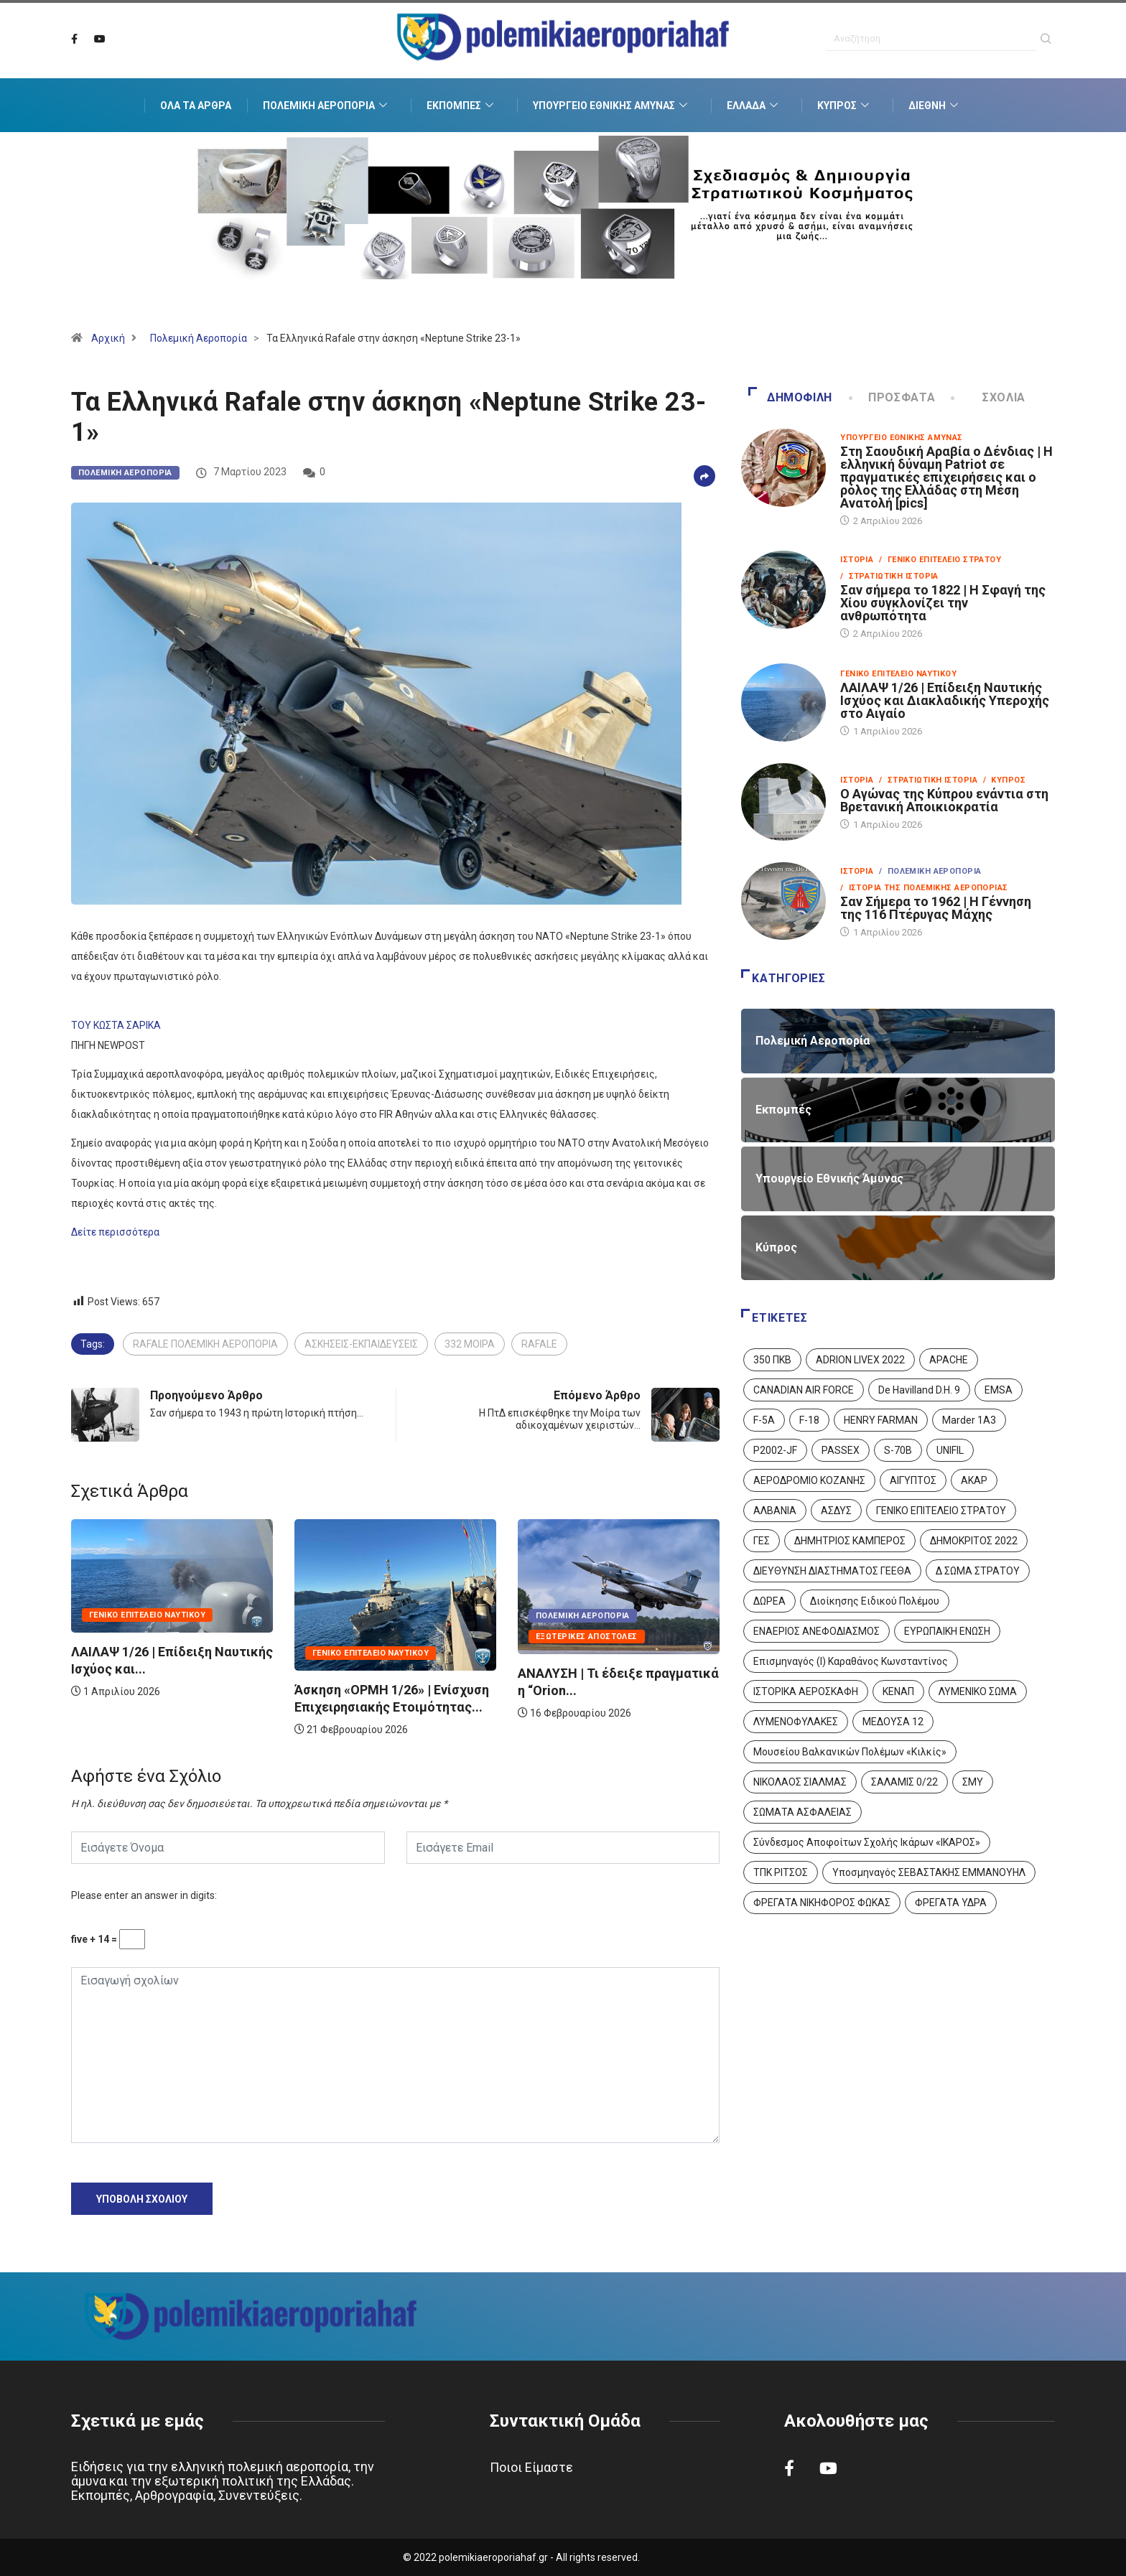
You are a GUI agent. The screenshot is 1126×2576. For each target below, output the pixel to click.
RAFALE (539, 1344)
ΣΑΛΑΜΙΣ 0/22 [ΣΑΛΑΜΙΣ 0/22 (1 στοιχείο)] (904, 1782)
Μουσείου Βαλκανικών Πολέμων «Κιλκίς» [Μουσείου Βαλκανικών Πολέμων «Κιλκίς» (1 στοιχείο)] (849, 1752)
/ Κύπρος (1004, 780)
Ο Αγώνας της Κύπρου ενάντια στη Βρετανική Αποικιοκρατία (944, 800)
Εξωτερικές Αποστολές (587, 1636)
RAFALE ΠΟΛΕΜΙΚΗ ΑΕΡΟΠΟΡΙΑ (205, 1344)
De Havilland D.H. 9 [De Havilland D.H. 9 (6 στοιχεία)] (919, 1390)
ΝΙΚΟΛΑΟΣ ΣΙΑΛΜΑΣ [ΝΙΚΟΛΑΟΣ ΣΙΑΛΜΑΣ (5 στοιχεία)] (800, 1782)
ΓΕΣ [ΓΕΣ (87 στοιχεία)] (761, 1540)
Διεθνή (935, 105)
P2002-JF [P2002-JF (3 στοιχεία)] (775, 1450)
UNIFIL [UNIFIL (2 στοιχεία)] (950, 1450)
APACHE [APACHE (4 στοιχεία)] (948, 1360)
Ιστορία (856, 559)
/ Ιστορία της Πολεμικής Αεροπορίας (924, 887)
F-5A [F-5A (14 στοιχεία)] (764, 1420)
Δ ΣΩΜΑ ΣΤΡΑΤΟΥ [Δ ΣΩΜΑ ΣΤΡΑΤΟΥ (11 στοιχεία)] (978, 1571)
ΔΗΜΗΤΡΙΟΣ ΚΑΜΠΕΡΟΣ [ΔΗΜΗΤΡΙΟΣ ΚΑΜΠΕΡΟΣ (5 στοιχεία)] (850, 1540)
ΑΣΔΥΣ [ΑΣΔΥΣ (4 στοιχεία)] (836, 1510)
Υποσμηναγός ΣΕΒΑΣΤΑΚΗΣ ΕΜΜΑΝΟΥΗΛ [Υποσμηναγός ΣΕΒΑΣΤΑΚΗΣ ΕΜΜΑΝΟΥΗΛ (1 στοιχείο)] (928, 1872)
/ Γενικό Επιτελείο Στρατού (940, 559)
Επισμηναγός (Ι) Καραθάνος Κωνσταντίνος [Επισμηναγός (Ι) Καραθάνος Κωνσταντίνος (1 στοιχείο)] (850, 1661)
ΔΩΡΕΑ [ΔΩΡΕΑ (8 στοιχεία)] (769, 1601)
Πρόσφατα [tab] (893, 397)
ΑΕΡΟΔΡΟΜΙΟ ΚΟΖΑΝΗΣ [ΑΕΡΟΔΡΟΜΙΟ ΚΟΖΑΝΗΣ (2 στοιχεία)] (809, 1480)
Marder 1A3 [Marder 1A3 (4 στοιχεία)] (969, 1420)
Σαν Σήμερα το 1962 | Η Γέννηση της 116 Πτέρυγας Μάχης (935, 908)
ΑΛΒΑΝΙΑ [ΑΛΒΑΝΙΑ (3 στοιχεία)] (774, 1510)
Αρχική (108, 338)
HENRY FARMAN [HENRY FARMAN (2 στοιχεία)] (881, 1420)
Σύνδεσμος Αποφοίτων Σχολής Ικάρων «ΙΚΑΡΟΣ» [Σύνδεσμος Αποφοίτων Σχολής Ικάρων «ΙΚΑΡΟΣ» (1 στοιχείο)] (866, 1842)
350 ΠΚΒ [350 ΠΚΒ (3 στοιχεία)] (772, 1360)
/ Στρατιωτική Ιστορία (889, 576)
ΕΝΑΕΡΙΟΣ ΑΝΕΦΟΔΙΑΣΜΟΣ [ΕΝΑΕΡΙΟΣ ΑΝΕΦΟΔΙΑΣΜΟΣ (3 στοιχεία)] (816, 1631)
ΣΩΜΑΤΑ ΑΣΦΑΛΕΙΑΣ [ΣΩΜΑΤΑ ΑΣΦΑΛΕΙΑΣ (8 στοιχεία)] (802, 1812)
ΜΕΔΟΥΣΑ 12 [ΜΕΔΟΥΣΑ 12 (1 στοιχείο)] (892, 1721)
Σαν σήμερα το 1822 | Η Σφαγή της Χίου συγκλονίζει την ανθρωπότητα (943, 602)
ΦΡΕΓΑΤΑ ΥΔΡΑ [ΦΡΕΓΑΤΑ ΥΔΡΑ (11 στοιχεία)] (951, 1902)
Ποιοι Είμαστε (531, 2467)
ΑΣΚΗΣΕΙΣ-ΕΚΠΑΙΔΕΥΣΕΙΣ (361, 1344)
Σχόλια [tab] (989, 397)
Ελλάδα (754, 105)
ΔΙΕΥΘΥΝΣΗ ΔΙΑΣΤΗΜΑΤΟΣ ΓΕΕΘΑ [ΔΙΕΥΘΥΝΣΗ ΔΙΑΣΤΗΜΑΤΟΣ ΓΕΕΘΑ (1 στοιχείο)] (832, 1571)
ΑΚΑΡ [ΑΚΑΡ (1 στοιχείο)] (974, 1480)
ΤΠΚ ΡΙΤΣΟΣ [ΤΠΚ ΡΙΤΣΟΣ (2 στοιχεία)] (780, 1872)
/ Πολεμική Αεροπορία (930, 871)
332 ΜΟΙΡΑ (470, 1344)
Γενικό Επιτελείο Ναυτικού (147, 1615)
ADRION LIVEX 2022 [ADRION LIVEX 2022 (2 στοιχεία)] (860, 1360)
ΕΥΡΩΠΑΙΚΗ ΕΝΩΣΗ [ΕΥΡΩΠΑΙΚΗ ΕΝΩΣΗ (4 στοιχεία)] (947, 1631)
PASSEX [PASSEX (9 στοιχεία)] (841, 1450)
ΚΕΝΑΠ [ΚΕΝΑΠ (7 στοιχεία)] (898, 1691)
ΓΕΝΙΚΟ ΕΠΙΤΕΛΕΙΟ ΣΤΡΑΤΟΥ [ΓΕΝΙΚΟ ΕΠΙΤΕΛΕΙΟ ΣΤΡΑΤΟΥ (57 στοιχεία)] (941, 1510)
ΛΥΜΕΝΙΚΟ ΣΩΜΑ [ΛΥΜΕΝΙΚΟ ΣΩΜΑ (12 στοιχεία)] (978, 1691)
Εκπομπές (462, 105)
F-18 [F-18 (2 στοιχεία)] (809, 1420)
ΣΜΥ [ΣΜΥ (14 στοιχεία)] (972, 1782)
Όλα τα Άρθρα (195, 105)
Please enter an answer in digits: (144, 1895)
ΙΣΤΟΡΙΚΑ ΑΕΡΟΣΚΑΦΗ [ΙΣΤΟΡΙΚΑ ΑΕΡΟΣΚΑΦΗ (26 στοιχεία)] (805, 1691)
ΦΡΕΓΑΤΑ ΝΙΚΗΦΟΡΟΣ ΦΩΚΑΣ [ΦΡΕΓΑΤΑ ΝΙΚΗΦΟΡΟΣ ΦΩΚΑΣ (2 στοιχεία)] (821, 1902)
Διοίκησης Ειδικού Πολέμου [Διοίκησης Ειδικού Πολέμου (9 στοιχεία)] (874, 1601)
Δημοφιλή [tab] (790, 397)
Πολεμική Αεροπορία (327, 105)
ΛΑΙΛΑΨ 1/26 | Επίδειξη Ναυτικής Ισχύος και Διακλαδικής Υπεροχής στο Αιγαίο (944, 700)
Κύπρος (845, 105)
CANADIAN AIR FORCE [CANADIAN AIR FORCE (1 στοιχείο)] (803, 1390)
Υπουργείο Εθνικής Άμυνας (612, 105)
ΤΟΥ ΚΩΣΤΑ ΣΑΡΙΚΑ (116, 1025)
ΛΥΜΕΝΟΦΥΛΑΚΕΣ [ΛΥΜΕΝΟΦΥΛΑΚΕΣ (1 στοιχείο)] (795, 1721)
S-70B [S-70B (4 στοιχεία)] (898, 1450)
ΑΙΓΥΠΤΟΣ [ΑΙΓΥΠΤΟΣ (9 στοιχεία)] (913, 1480)
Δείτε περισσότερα (115, 1232)
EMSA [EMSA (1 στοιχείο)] (999, 1390)
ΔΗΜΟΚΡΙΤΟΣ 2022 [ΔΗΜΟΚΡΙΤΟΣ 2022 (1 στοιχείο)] (974, 1540)
